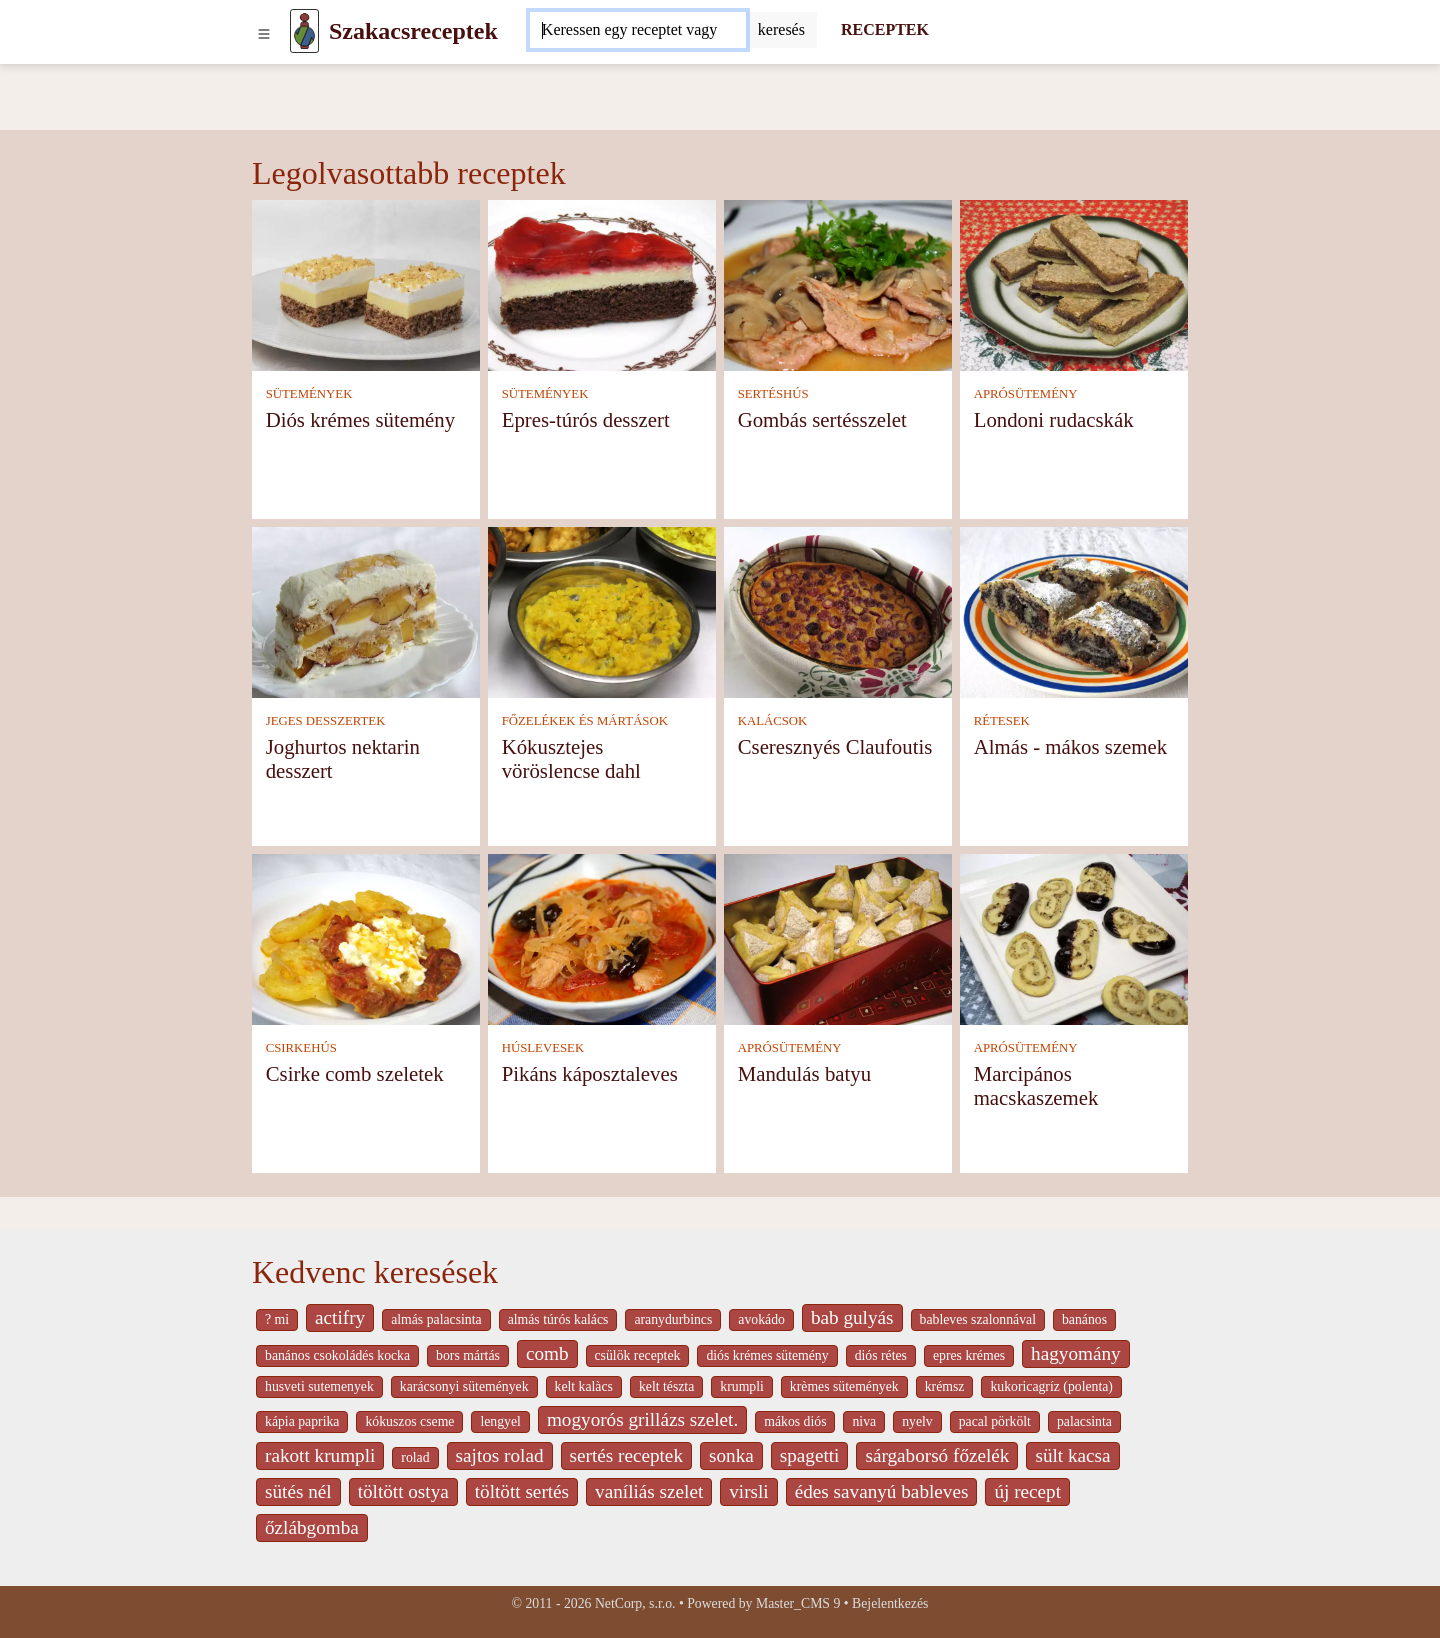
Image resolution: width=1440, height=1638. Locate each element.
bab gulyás (852, 1317)
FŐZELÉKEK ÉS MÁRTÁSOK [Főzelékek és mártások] (585, 721)
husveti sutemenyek (319, 1386)
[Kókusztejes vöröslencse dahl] (602, 611)
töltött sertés (522, 1491)
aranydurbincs (673, 1319)
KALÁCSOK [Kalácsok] (773, 721)
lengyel (500, 1421)
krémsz (945, 1386)
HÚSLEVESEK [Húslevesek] (543, 1048)
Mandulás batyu (804, 1073)
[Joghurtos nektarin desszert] (366, 611)
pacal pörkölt (995, 1421)
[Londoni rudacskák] (1074, 284)
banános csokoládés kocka (337, 1355)
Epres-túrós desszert (586, 419)
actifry (340, 1317)
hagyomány (1076, 1353)
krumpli (742, 1386)
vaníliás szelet (649, 1491)
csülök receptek (638, 1355)
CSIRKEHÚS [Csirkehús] (301, 1048)
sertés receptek (626, 1455)
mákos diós (795, 1421)
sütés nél (298, 1491)
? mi (277, 1319)
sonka (731, 1455)
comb (547, 1353)
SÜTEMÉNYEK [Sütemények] (309, 394)
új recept (1027, 1491)
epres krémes (969, 1355)
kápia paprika (302, 1421)
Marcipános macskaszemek (1036, 1085)
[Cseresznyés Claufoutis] (838, 611)
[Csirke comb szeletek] (366, 938)
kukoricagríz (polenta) (1051, 1386)
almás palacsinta (436, 1319)
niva (864, 1421)
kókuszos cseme (409, 1421)
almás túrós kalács (558, 1319)
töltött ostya (403, 1491)
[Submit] (781, 30)
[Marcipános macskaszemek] (1074, 938)
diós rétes (881, 1355)
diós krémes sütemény (767, 1355)
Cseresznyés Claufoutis (835, 746)
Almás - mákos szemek (1070, 746)
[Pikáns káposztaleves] (602, 938)
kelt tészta (666, 1386)
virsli (748, 1491)
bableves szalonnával (978, 1319)
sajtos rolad (500, 1455)
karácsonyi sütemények (464, 1386)
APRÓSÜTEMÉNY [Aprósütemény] (1026, 394)
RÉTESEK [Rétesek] (1002, 721)
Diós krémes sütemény (360, 419)
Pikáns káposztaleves (590, 1073)
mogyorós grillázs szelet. (642, 1419)
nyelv (917, 1421)
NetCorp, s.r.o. (635, 1603)
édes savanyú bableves (882, 1491)
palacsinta (1084, 1421)
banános (1084, 1319)
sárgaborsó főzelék (937, 1455)
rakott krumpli (320, 1455)
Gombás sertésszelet (822, 419)
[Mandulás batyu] (838, 938)
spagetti (810, 1455)
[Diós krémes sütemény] (366, 284)
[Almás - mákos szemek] (1074, 611)
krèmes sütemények (844, 1386)
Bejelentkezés (890, 1603)
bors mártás (468, 1355)
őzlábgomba (312, 1527)
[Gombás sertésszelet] (838, 284)
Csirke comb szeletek (355, 1073)
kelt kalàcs (584, 1386)
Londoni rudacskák (1054, 419)
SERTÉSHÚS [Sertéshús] (773, 394)
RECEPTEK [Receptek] (885, 29)
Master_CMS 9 (798, 1603)
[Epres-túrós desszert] (602, 284)
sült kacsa (1072, 1455)
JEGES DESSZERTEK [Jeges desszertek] (326, 721)
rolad (415, 1457)
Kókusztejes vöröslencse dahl (571, 758)
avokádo (761, 1319)
